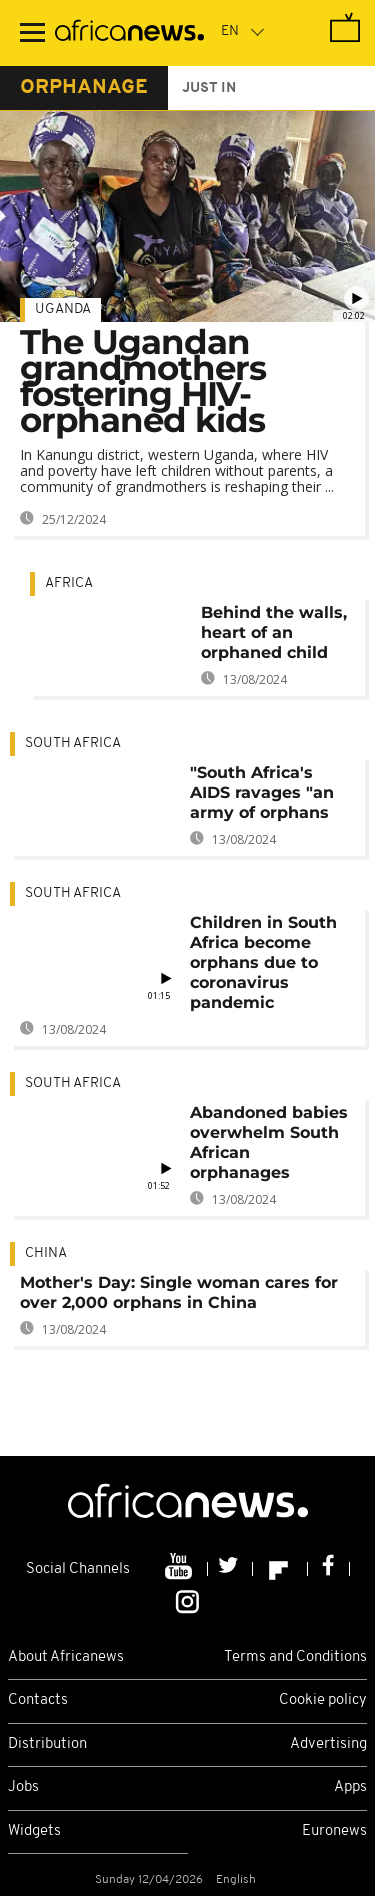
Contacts (38, 1700)
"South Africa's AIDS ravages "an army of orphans (262, 792)
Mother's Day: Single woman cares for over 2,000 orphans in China (179, 1292)
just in (209, 88)
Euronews (334, 1831)
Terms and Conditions (295, 1657)
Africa (69, 583)
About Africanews (66, 1657)
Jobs (23, 1787)
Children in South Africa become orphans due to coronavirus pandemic (263, 962)
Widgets (34, 1831)
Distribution (47, 1744)
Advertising (328, 1744)
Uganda (63, 309)
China (46, 1253)
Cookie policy (323, 1700)
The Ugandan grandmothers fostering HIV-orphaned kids (143, 381)
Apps (350, 1787)
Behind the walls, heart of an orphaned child (274, 632)
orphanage (84, 88)
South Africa (73, 743)
